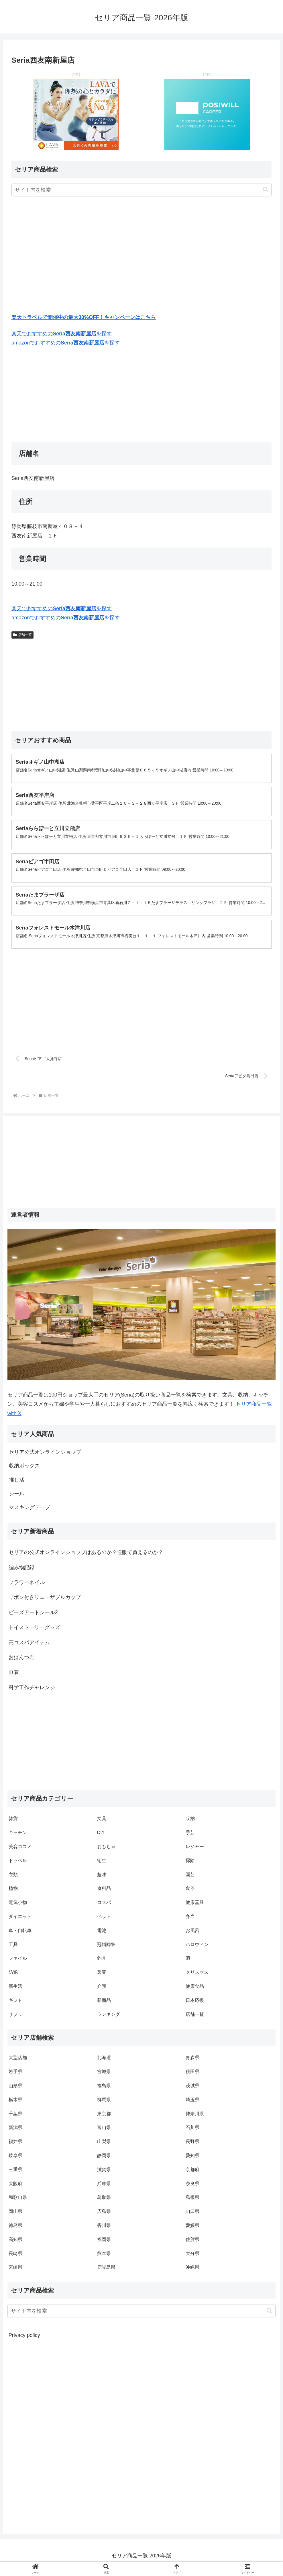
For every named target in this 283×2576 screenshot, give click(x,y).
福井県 (15, 2145)
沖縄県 (192, 2271)
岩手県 (15, 2075)
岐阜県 (15, 2159)
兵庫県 (104, 2187)
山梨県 (104, 2145)
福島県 (104, 2089)
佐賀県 (192, 2243)
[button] (265, 189)
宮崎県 (15, 2271)
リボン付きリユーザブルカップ (45, 1601)
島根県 (192, 2201)
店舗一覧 (22, 635)
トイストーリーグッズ (34, 1631)
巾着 (14, 1676)
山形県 (15, 2089)
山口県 (192, 2215)
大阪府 (15, 2187)
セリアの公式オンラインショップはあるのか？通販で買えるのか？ (86, 1556)
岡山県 (15, 2215)
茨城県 (192, 2089)
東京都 (104, 2117)
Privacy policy (24, 2339)
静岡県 (104, 2159)
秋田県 (192, 2075)
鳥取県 (104, 2201)
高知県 (15, 2243)
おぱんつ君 (21, 1661)
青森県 (192, 2061)
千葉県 (15, 2117)
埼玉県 (192, 2103)
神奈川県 (195, 2117)
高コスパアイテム (29, 1646)
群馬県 (104, 2103)
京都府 (192, 2173)
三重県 (15, 2173)
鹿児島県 (106, 2271)
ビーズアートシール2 (33, 1616)
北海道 (104, 2061)
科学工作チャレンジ (32, 1691)
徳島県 (15, 2229)
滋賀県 (104, 2173)
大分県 (192, 2257)
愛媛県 (192, 2229)
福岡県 (104, 2243)
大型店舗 (18, 2061)
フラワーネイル (27, 1586)
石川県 (192, 2131)
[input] (141, 190)
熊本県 (104, 2257)
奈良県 (192, 2187)
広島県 (104, 2215)
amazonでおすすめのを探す (65, 343)
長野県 (192, 2145)
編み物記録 (21, 1571)
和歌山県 (18, 2201)
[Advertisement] (141, 256)
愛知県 (192, 2159)
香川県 (104, 2229)
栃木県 (15, 2103)
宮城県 (104, 2075)
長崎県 (15, 2257)
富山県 (104, 2131)
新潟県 (15, 2131)
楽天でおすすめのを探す (61, 333)
